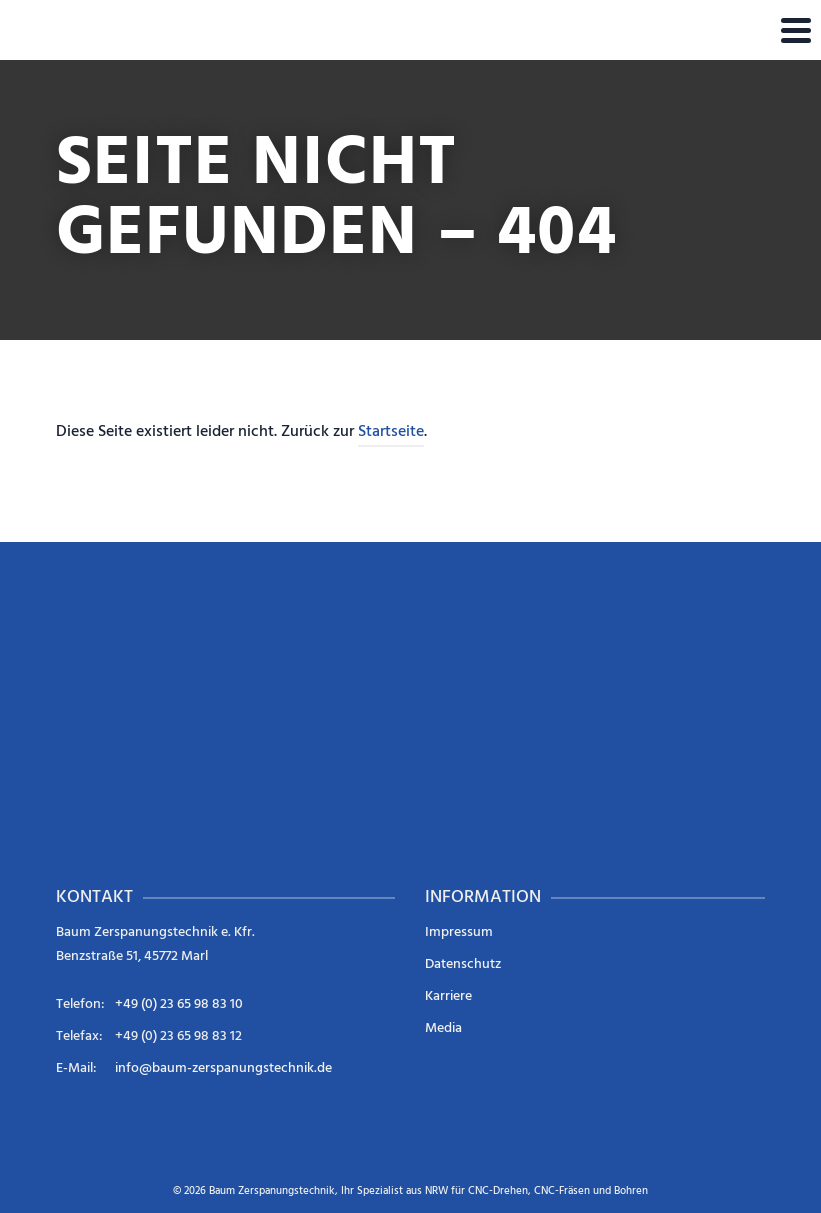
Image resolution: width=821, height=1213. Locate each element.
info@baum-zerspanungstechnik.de (223, 1068)
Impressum (459, 932)
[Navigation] (796, 30)
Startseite (391, 432)
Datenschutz (463, 964)
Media (443, 1028)
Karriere (448, 996)
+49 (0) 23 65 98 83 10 (179, 1004)
